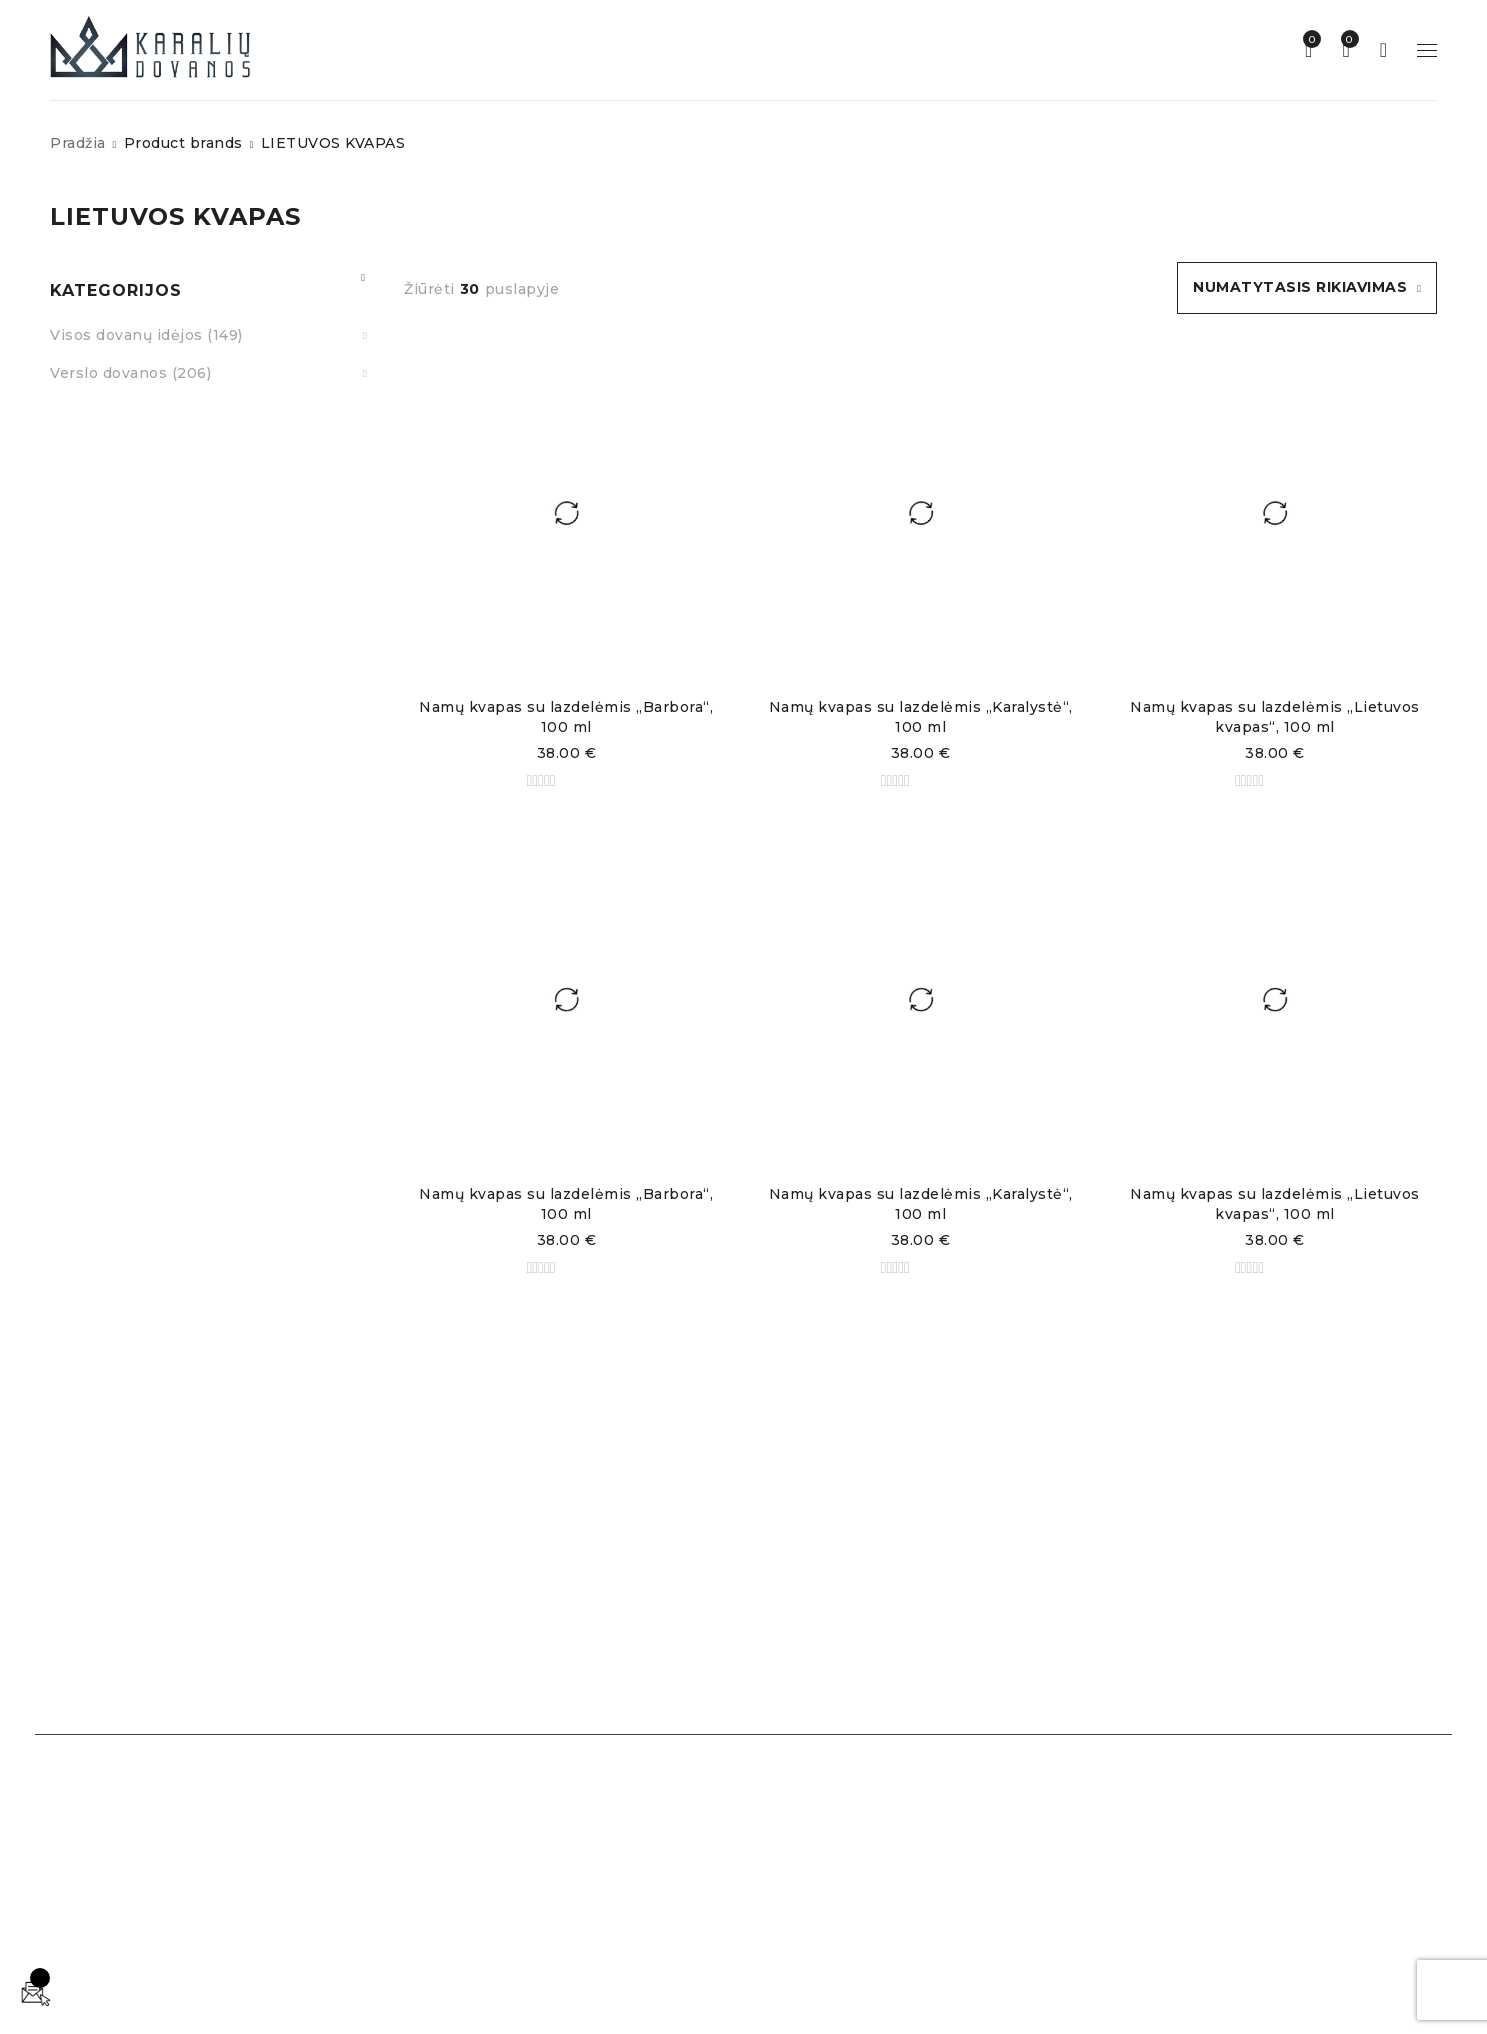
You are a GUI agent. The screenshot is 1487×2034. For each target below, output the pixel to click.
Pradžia (78, 143)
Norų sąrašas (1308, 39)
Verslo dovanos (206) (130, 373)
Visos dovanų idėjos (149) (146, 335)
